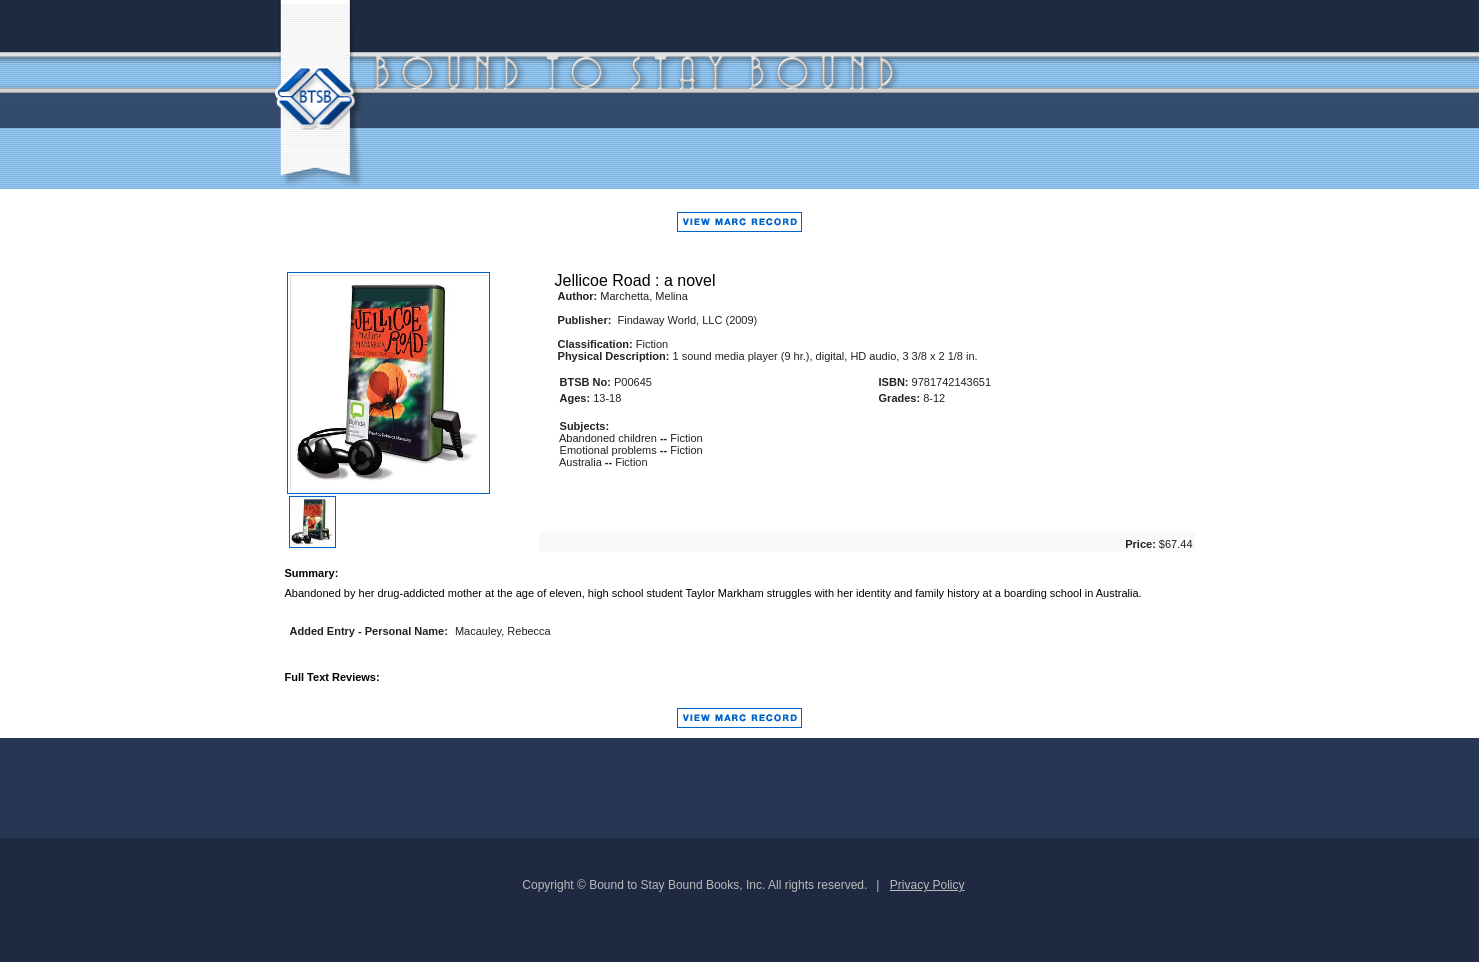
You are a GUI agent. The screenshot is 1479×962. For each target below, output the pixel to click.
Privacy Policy (927, 885)
